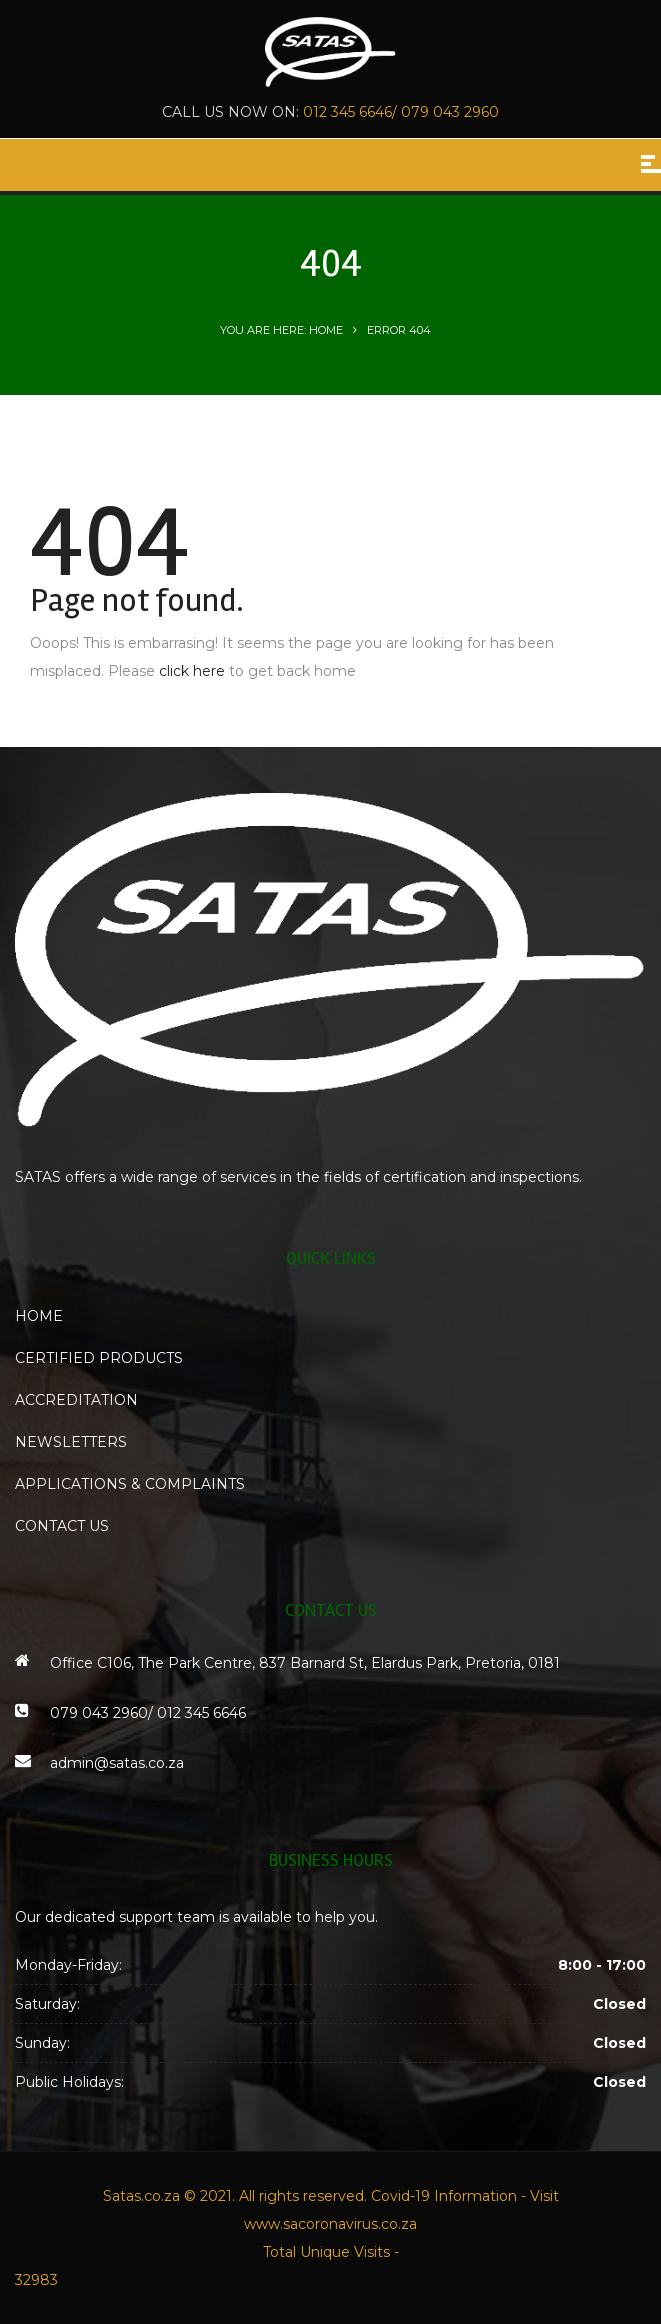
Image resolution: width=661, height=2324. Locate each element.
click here (192, 671)
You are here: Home (281, 330)
